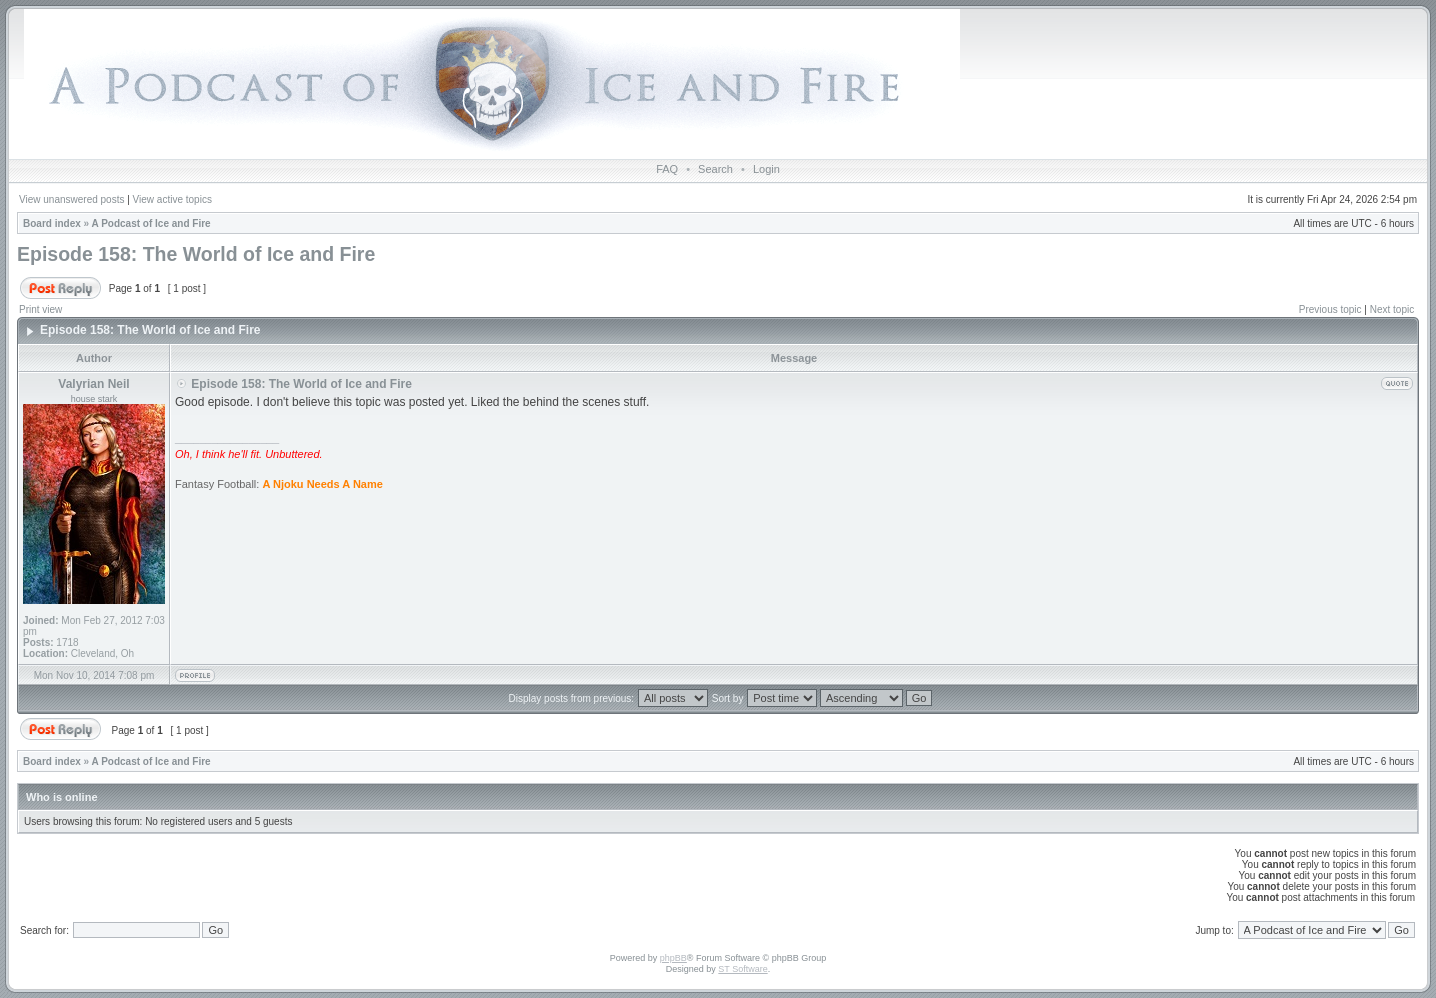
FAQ (667, 169)
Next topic (1392, 309)
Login (766, 169)
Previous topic (1330, 309)
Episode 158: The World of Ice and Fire (196, 254)
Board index (52, 223)
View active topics (172, 199)
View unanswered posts (71, 199)
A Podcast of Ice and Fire (151, 223)
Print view (40, 309)
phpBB (673, 958)
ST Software (742, 969)
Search (715, 169)
